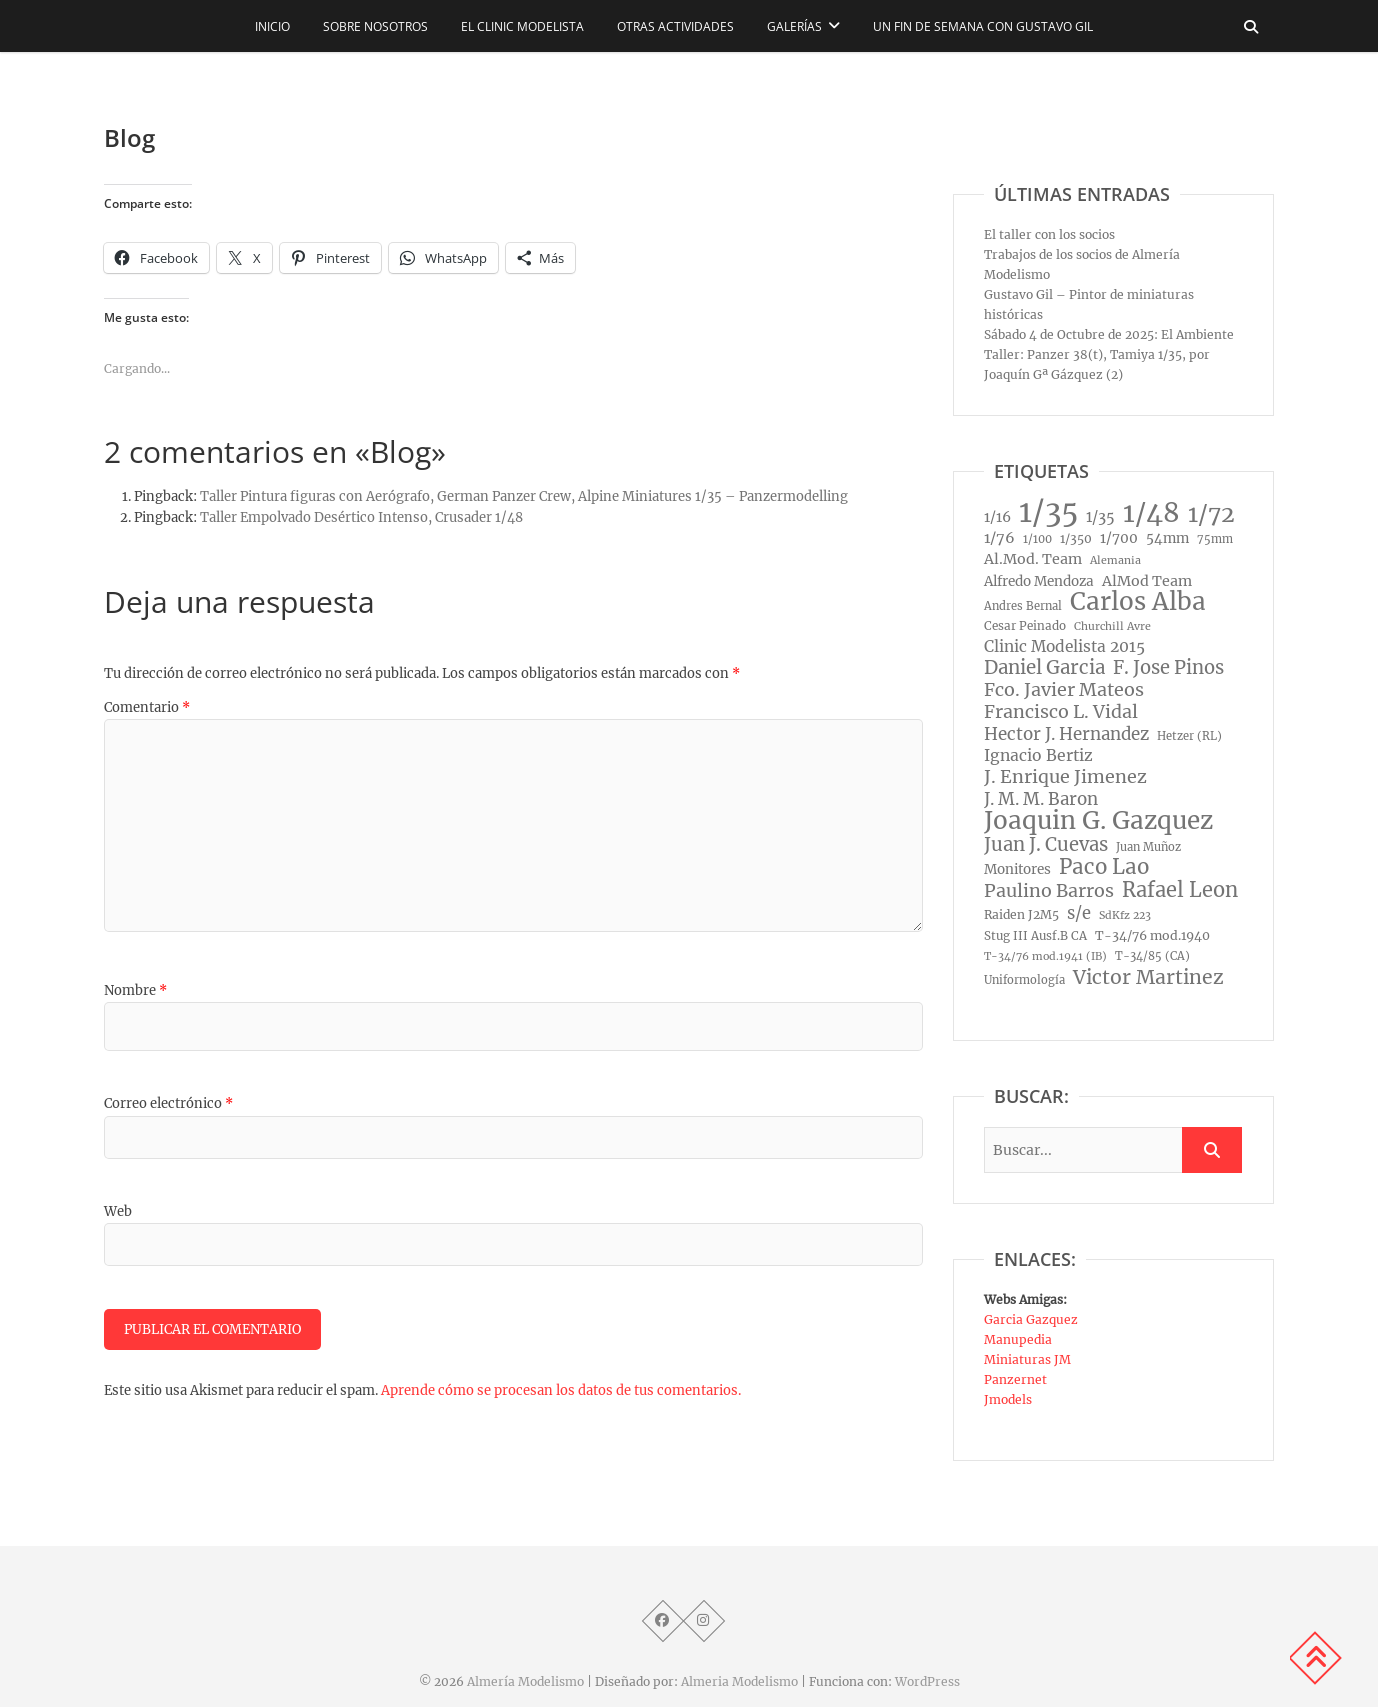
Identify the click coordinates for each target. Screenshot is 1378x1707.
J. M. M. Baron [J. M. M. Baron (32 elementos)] (1041, 799)
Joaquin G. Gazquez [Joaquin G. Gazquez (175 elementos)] (1098, 821)
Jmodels (1008, 1399)
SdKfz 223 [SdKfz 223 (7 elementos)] (1125, 915)
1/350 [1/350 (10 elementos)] (1076, 538)
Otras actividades (675, 26)
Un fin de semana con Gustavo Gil (983, 26)
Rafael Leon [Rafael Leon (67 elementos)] (1180, 890)
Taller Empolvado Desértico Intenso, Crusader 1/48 (361, 517)
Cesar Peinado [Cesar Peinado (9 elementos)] (1025, 626)
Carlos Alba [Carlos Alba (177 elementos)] (1138, 602)
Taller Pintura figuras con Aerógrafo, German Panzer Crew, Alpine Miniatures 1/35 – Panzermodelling (524, 496)
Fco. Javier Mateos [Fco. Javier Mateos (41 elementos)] (1064, 690)
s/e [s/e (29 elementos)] (1079, 913)
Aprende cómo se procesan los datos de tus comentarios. (561, 1390)
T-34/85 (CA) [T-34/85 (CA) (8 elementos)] (1152, 956)
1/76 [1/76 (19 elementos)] (999, 538)
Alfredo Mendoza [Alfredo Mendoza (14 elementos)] (1039, 581)
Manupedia (1018, 1339)
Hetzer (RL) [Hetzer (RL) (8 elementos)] (1189, 736)
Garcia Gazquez (1031, 1319)
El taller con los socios (1049, 234)
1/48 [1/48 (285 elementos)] (1151, 513)
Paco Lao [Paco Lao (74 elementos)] (1104, 867)
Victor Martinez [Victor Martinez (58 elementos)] (1148, 977)
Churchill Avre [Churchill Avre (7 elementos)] (1112, 626)
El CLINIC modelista (522, 26)
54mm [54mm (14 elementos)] (1167, 538)
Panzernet (1015, 1379)
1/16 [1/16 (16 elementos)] (997, 517)
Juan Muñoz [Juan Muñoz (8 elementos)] (1148, 847)
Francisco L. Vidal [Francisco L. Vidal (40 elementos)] (1061, 712)
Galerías (794, 26)
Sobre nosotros (375, 26)
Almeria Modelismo (739, 1681)
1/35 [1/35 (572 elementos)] (1048, 512)
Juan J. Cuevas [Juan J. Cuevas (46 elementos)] (1046, 845)
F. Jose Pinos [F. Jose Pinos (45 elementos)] (1168, 668)
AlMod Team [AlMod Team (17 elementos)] (1147, 581)
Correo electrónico (168, 1103)
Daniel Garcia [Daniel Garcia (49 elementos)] (1044, 668)
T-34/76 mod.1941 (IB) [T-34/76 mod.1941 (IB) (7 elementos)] (1045, 956)
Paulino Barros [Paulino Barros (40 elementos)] (1049, 891)
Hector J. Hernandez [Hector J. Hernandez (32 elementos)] (1066, 734)
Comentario (147, 707)
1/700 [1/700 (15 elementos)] (1119, 538)
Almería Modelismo (525, 1681)
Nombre (135, 990)
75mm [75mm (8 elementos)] (1215, 539)
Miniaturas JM (1027, 1359)
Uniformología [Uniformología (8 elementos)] (1024, 980)
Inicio (272, 26)
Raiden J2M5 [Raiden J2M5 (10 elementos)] (1021, 914)
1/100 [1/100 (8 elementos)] (1037, 539)
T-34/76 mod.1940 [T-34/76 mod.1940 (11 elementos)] (1152, 935)
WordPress (927, 1681)
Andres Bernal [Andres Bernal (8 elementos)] (1023, 606)
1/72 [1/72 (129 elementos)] (1211, 514)
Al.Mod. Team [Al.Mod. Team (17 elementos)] (1033, 559)
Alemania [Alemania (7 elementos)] (1115, 560)
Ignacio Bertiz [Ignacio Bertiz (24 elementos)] (1038, 755)
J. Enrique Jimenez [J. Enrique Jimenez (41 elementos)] (1065, 777)
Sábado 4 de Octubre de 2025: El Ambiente (1109, 334)
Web (118, 1211)
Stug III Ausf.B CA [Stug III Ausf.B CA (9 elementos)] (1035, 936)
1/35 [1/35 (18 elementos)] (1100, 517)
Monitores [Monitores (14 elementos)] (1017, 869)
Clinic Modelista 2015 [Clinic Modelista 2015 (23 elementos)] (1064, 646)
